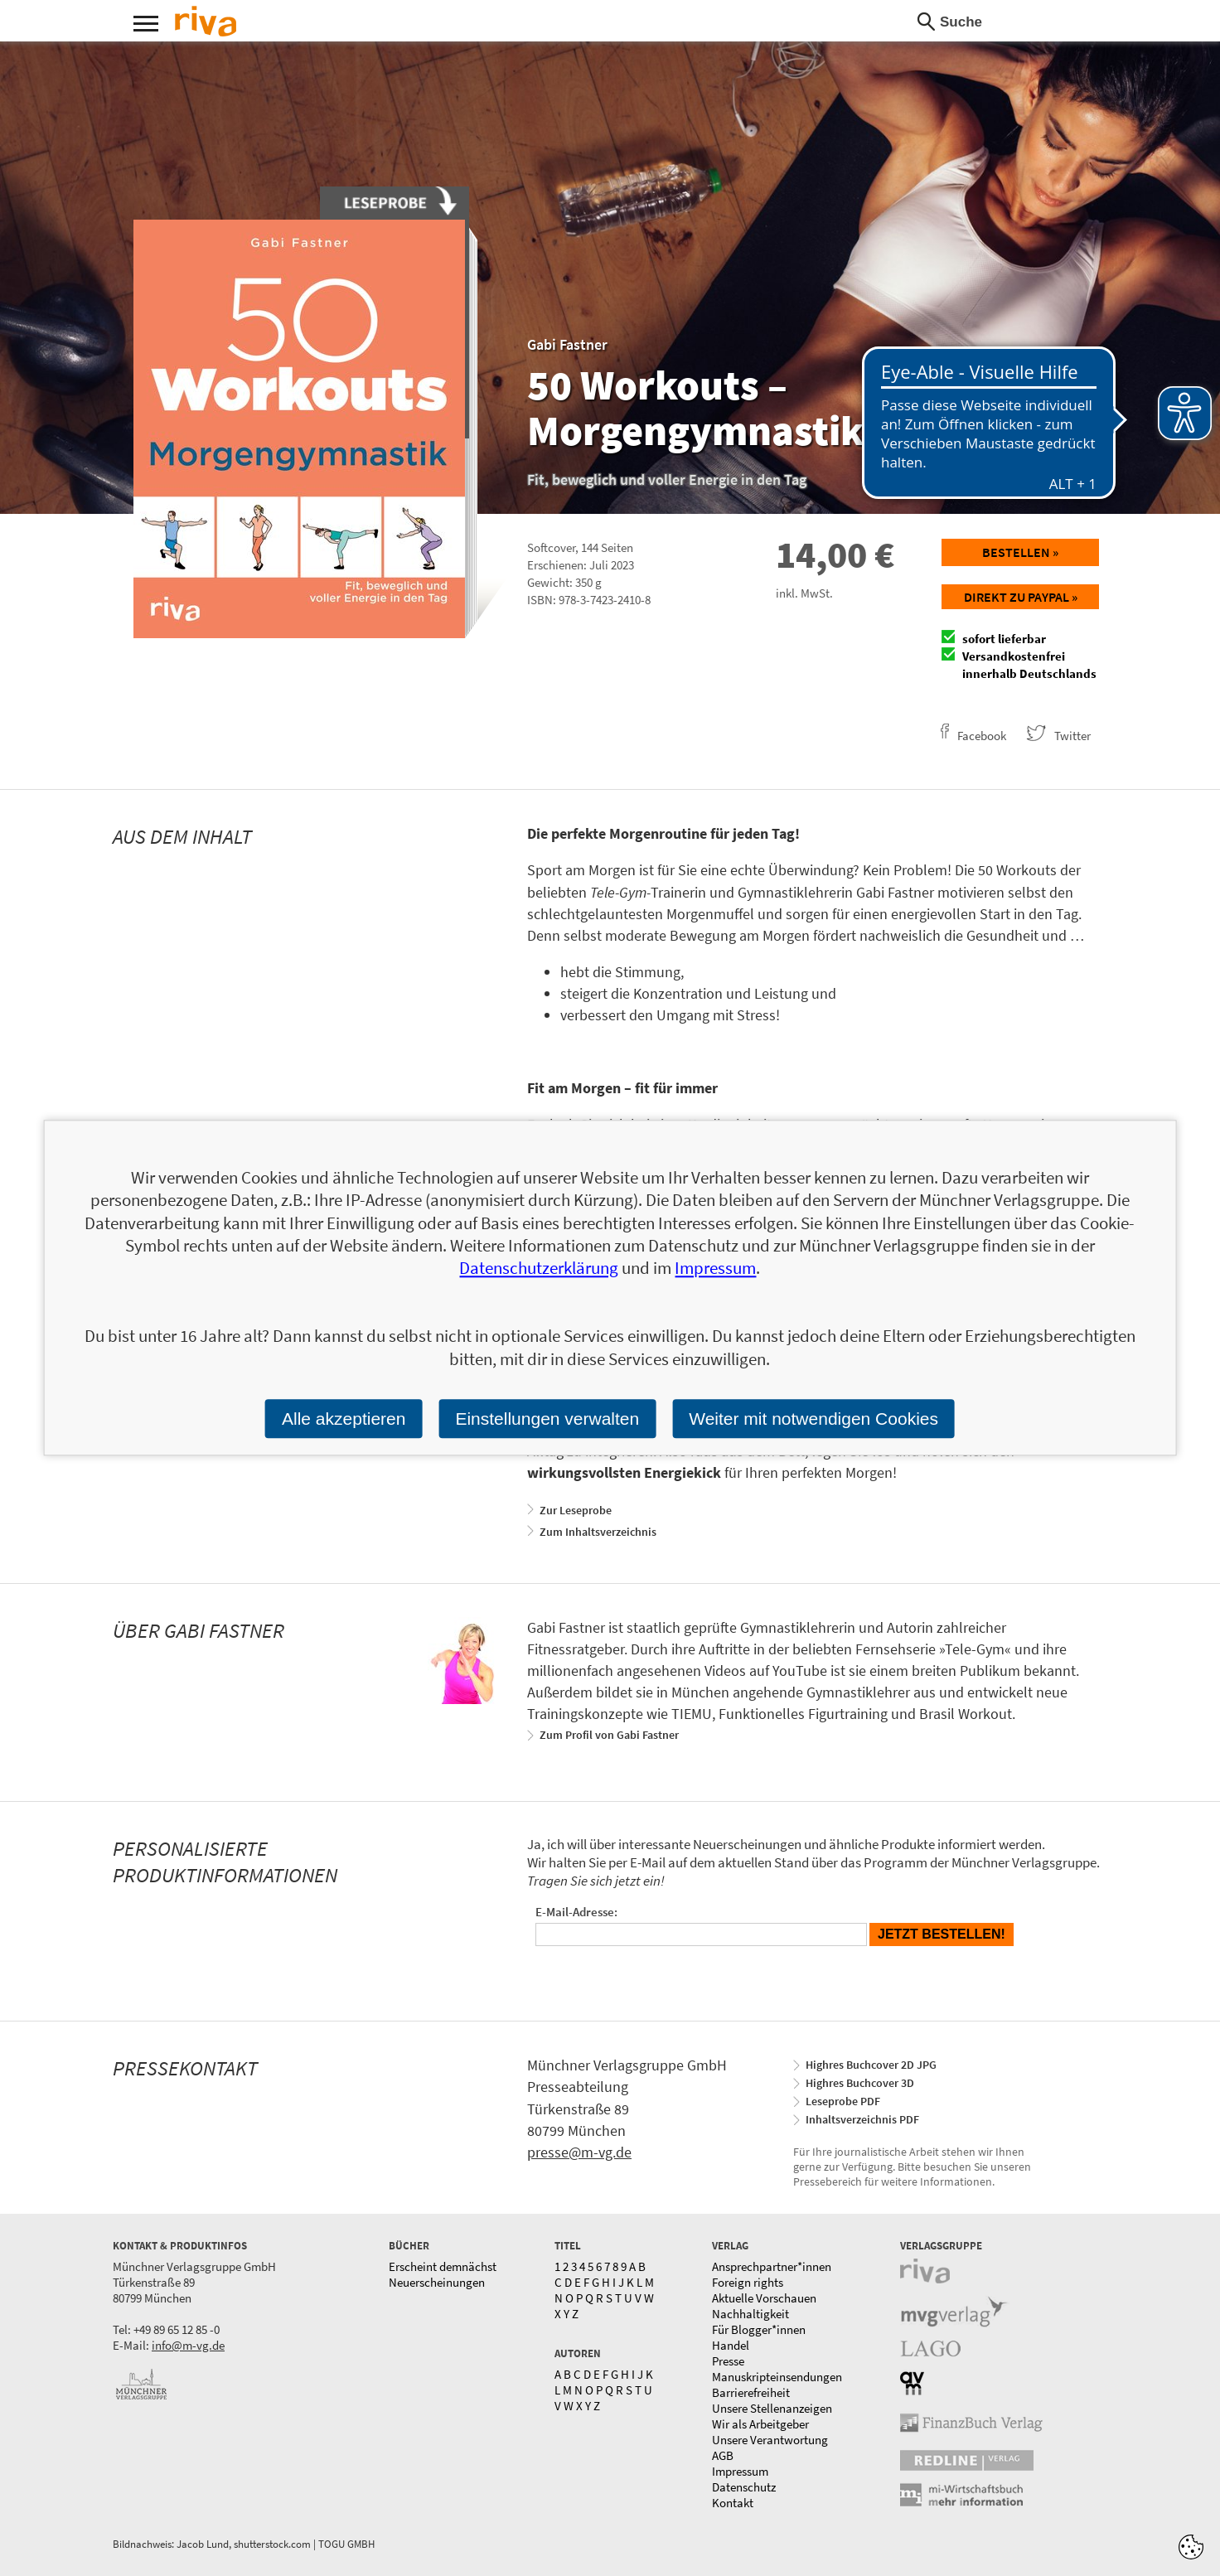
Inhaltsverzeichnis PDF (862, 2119)
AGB (722, 2455)
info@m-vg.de (188, 2345)
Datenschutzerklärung (538, 1268)
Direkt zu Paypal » (1020, 596)
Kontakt (732, 2503)
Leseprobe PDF (843, 2101)
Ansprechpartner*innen (771, 2266)
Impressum (740, 2471)
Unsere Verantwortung (770, 2440)
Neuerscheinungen (437, 2282)
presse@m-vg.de (579, 2152)
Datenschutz (744, 2487)
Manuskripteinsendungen (777, 2377)
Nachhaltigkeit (750, 2314)
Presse (728, 2361)
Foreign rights (747, 2282)
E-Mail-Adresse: (576, 1912)
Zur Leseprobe (576, 1510)
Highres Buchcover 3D (860, 2082)
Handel (730, 2345)
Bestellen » (1020, 552)
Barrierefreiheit (751, 2392)
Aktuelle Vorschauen (764, 2298)
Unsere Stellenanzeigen (772, 2408)
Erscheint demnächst (442, 2266)
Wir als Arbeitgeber (760, 2424)
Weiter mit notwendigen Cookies (813, 1418)
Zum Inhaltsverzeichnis (598, 1531)
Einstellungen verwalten (547, 1418)
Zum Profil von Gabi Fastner (609, 1734)
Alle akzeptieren (343, 1418)
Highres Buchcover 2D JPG (871, 2064)
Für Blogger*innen (759, 2329)
